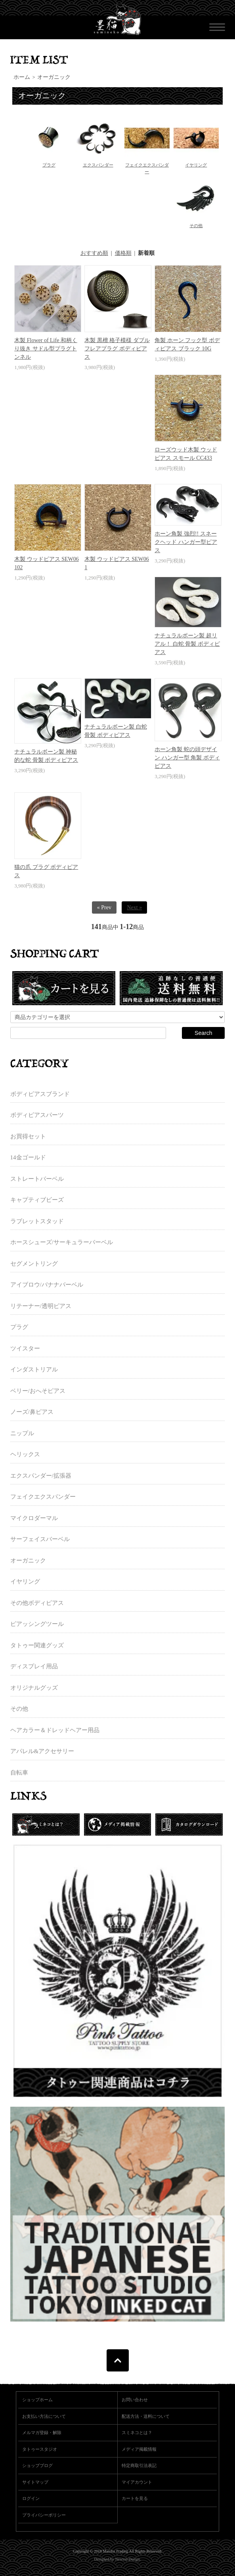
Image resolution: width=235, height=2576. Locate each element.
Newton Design (127, 2559)
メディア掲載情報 (139, 2449)
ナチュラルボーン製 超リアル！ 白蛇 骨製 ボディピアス (187, 644)
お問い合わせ (135, 2399)
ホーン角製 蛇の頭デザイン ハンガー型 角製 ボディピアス (187, 757)
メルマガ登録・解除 (41, 2432)
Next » (134, 907)
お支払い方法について (44, 2416)
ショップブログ (37, 2465)
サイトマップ (35, 2482)
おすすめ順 (94, 253)
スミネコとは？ (137, 2432)
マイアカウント (137, 2482)
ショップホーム (37, 2399)
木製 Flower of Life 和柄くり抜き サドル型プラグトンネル (45, 348)
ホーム (21, 77)
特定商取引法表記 (139, 2465)
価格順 (123, 253)
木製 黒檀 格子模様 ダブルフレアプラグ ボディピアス (117, 348)
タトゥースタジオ (39, 2449)
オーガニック (54, 77)
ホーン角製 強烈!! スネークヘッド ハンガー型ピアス (186, 542)
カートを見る (135, 2498)
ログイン (31, 2498)
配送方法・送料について (146, 2416)
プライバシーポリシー (44, 2515)
